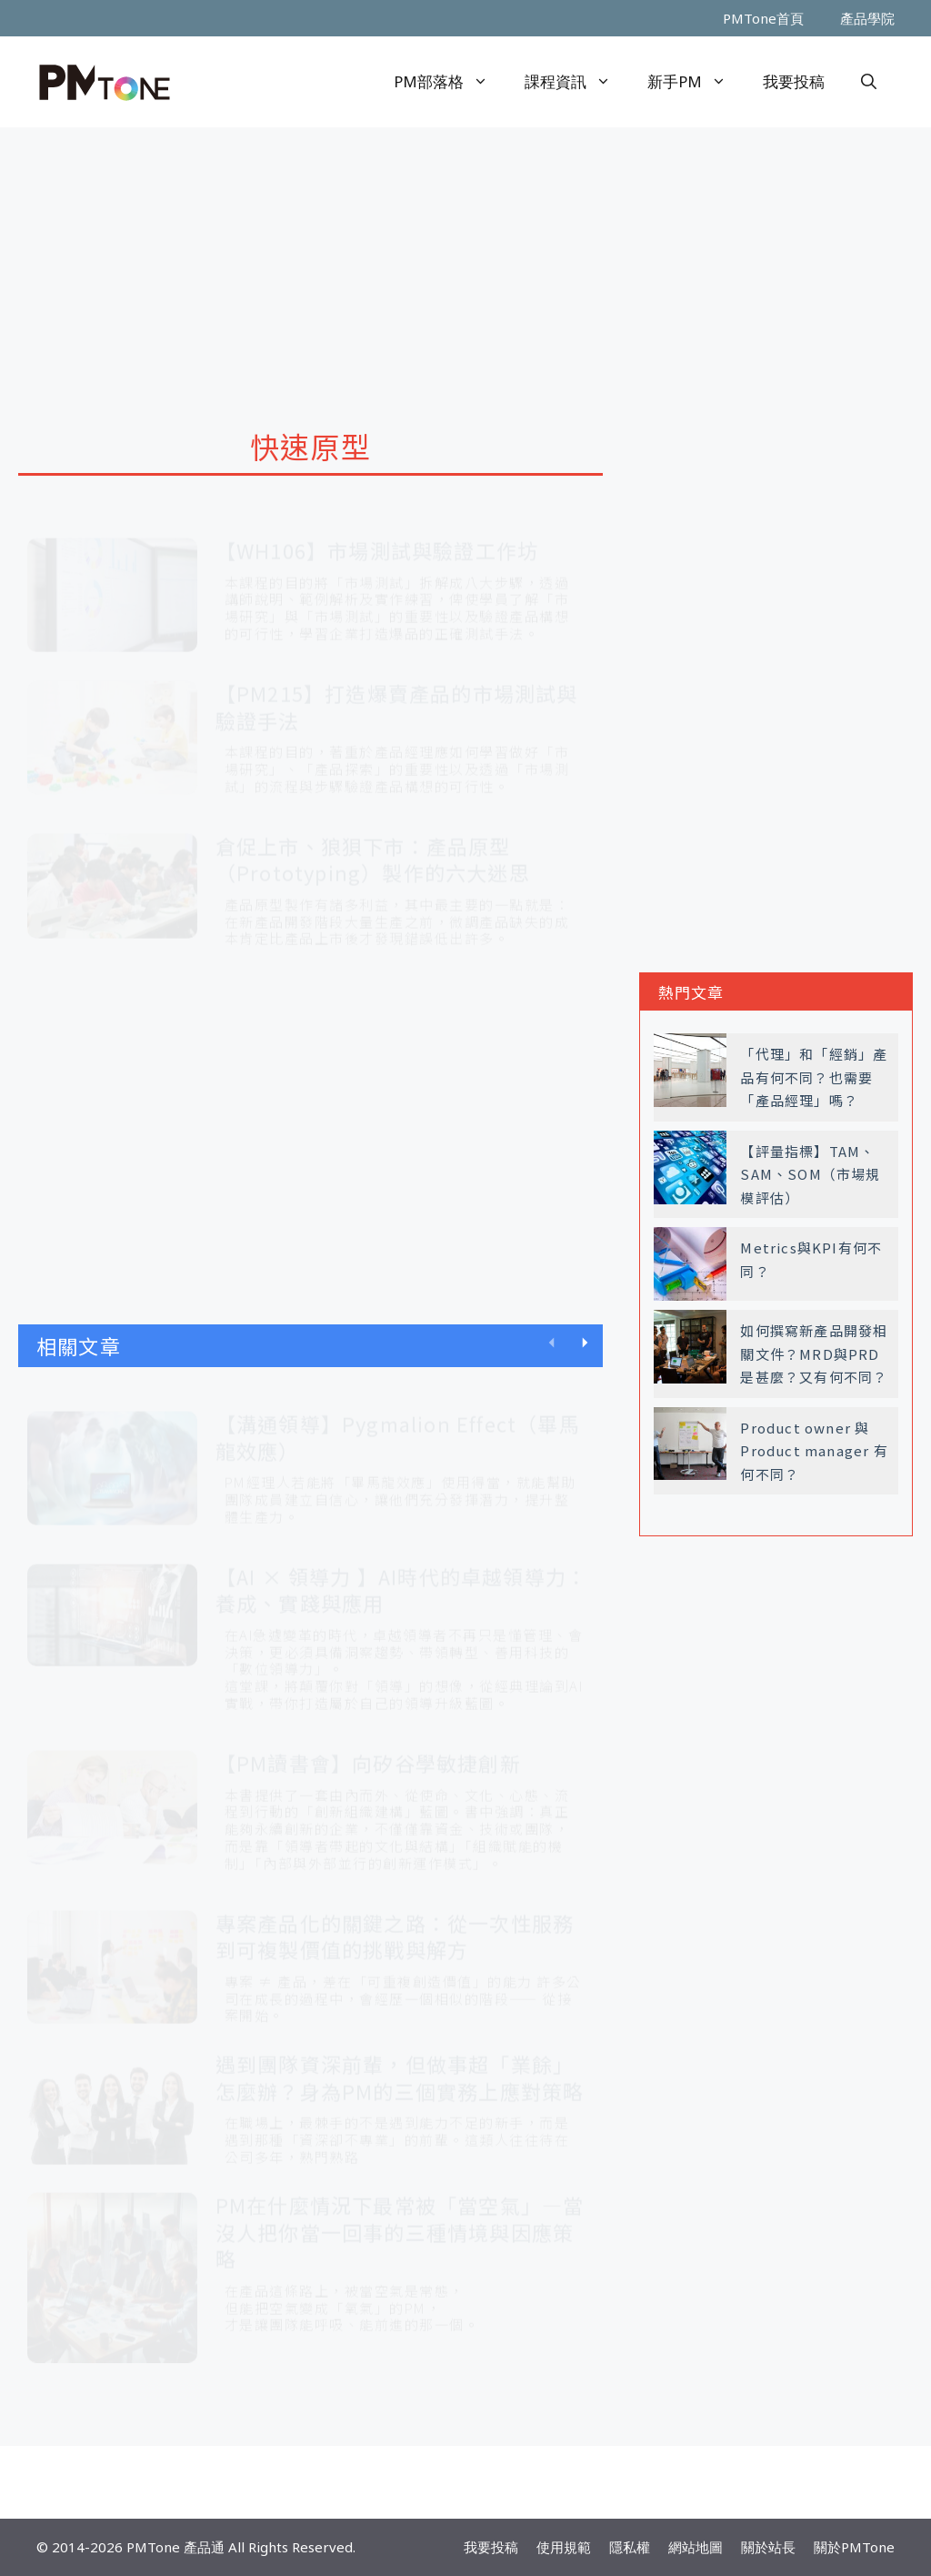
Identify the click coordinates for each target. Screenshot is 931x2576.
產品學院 (867, 18)
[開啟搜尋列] (869, 82)
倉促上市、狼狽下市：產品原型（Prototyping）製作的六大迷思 (372, 842)
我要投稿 (794, 81)
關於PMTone (854, 2547)
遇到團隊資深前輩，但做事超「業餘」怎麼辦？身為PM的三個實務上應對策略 (400, 2060)
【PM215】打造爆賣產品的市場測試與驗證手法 (396, 689)
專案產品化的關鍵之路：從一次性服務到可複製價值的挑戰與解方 (394, 1919)
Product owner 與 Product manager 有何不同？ (813, 1451)
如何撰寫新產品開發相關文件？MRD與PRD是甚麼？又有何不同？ (813, 1353)
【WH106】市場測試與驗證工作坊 (376, 533)
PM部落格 (450, 82)
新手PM (696, 82)
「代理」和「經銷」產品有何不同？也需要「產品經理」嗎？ (813, 1077)
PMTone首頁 (763, 18)
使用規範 (563, 2547)
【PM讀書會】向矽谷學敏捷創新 (368, 1745)
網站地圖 (695, 2547)
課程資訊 (577, 82)
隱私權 (629, 2547)
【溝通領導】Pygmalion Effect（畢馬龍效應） (397, 1420)
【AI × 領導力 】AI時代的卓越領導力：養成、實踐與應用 (401, 1573)
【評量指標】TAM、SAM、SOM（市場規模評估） (810, 1174)
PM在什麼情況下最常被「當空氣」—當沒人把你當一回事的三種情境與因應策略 (400, 2214)
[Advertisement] (465, 263)
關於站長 (768, 2547)
